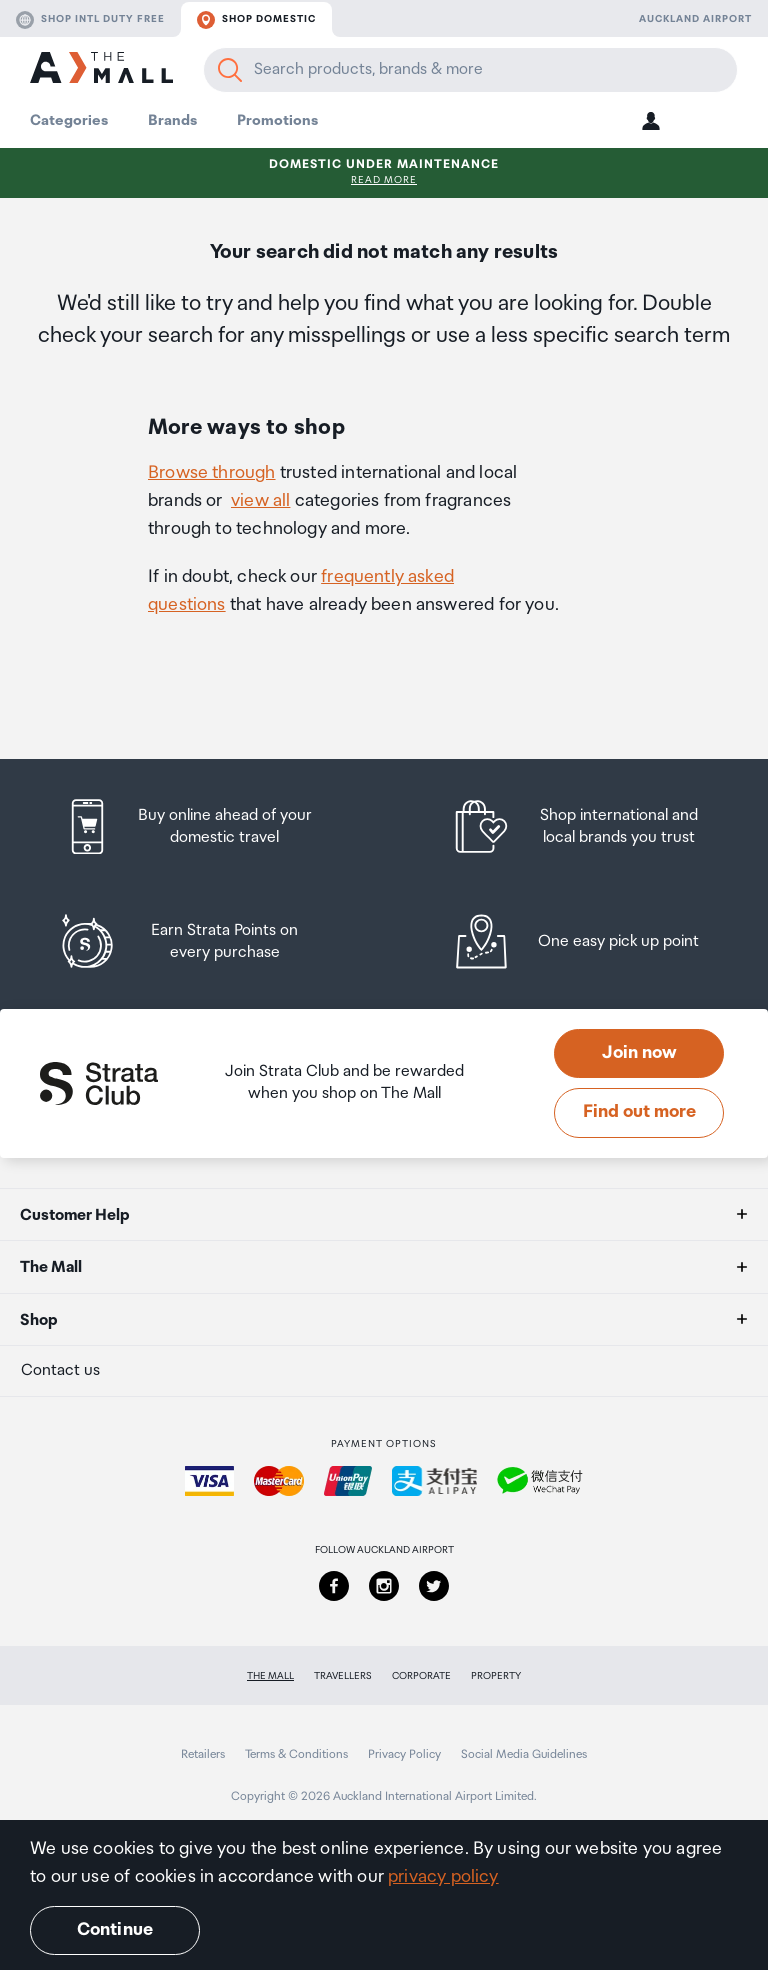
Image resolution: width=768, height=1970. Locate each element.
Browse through (212, 473)
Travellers (343, 1676)
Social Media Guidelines (524, 1754)
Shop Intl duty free (90, 20)
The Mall (270, 1676)
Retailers (203, 1754)
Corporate (421, 1676)
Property (496, 1676)
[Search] (230, 70)
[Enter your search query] (470, 70)
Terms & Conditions (296, 1754)
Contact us (60, 1370)
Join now (639, 1053)
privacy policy (443, 1877)
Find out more (639, 1112)
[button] (651, 120)
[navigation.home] (101, 70)
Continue (115, 1930)
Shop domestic (256, 20)
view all (260, 501)
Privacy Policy (404, 1754)
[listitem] (207, 826)
